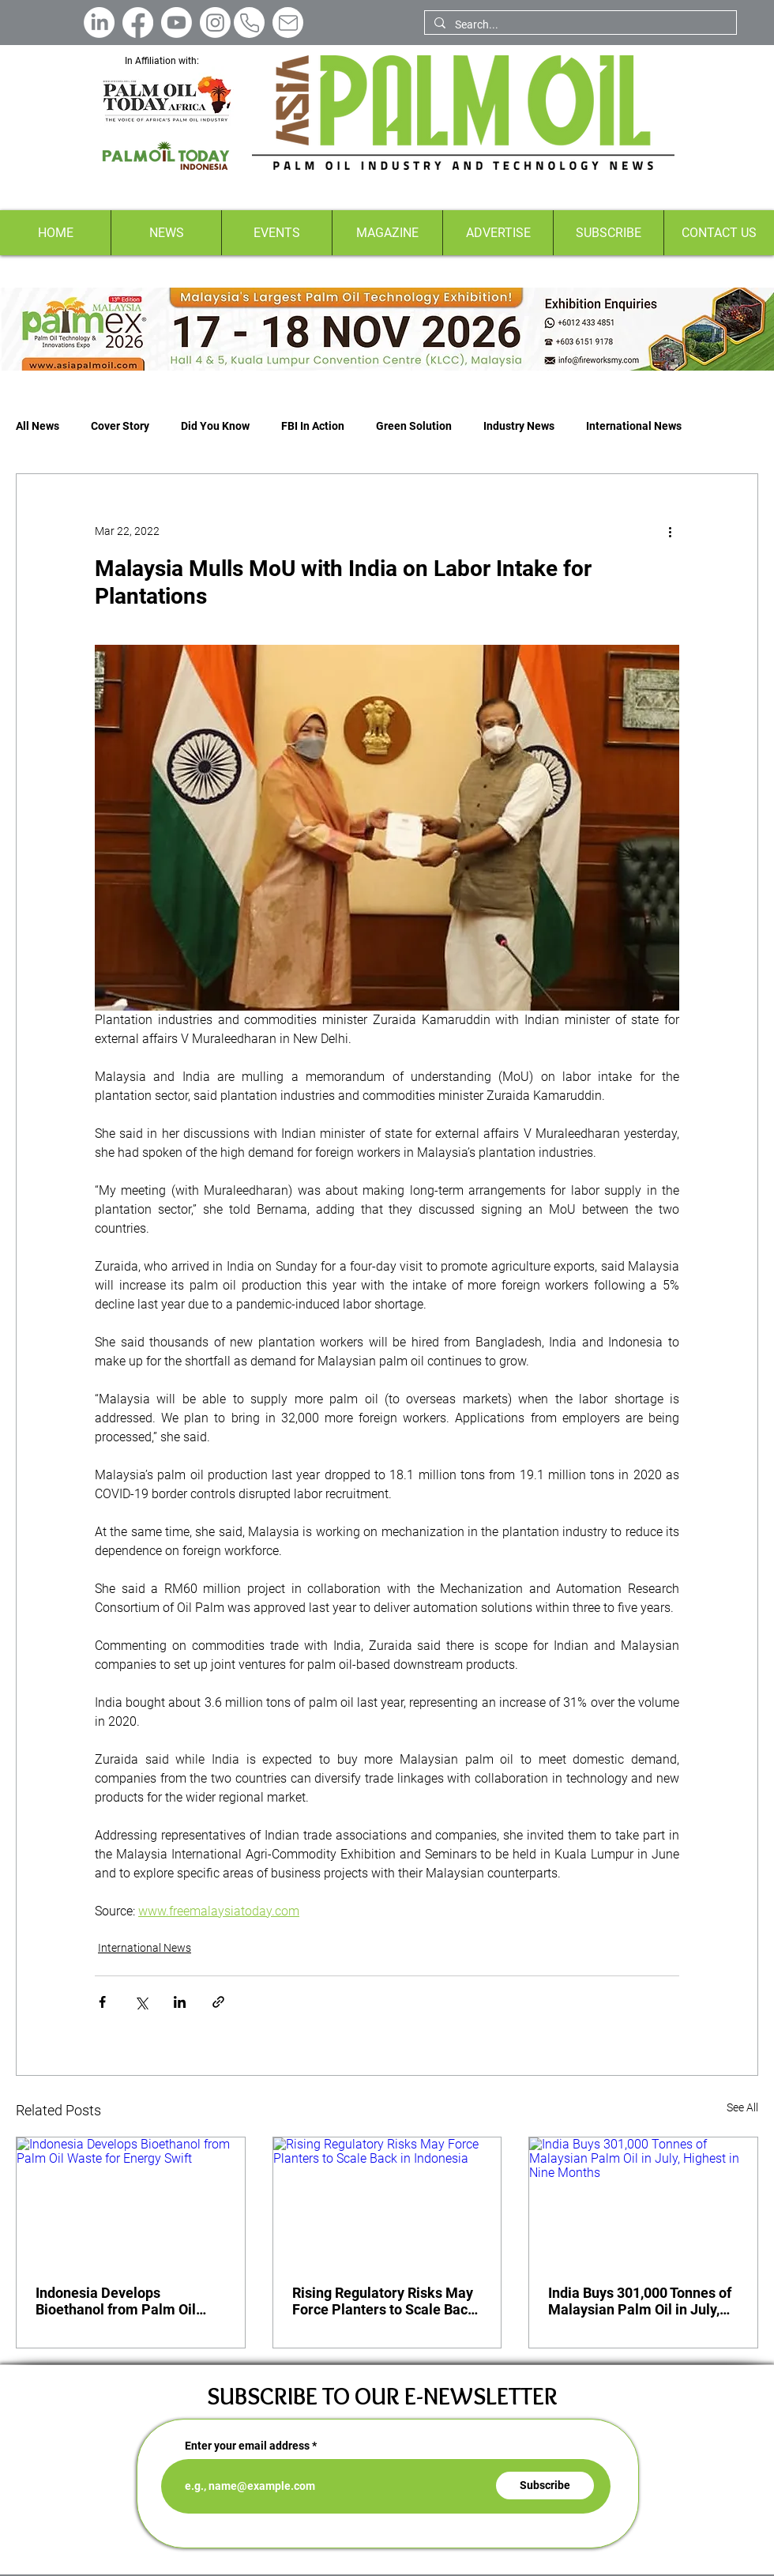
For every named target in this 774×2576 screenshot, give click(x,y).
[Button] (387, 328)
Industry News (518, 426)
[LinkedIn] (99, 22)
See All (742, 2107)
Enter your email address (247, 2445)
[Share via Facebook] (102, 2001)
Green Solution (414, 426)
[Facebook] (137, 22)
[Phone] (249, 22)
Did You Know (215, 426)
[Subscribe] (545, 2485)
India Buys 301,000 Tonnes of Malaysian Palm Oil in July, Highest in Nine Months (639, 2301)
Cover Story (120, 426)
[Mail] (287, 22)
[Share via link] (218, 2001)
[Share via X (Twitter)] (140, 2001)
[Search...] (579, 25)
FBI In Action (312, 426)
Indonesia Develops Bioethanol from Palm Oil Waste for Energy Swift (116, 2301)
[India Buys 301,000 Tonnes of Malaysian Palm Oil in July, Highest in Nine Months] (643, 2201)
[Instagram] (215, 22)
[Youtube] (176, 22)
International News (634, 426)
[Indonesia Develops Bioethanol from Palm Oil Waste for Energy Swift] (131, 2201)
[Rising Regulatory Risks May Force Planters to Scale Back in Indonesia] (387, 2201)
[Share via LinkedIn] (179, 2001)
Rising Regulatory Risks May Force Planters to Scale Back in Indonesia (383, 2301)
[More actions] (669, 531)
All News (37, 426)
